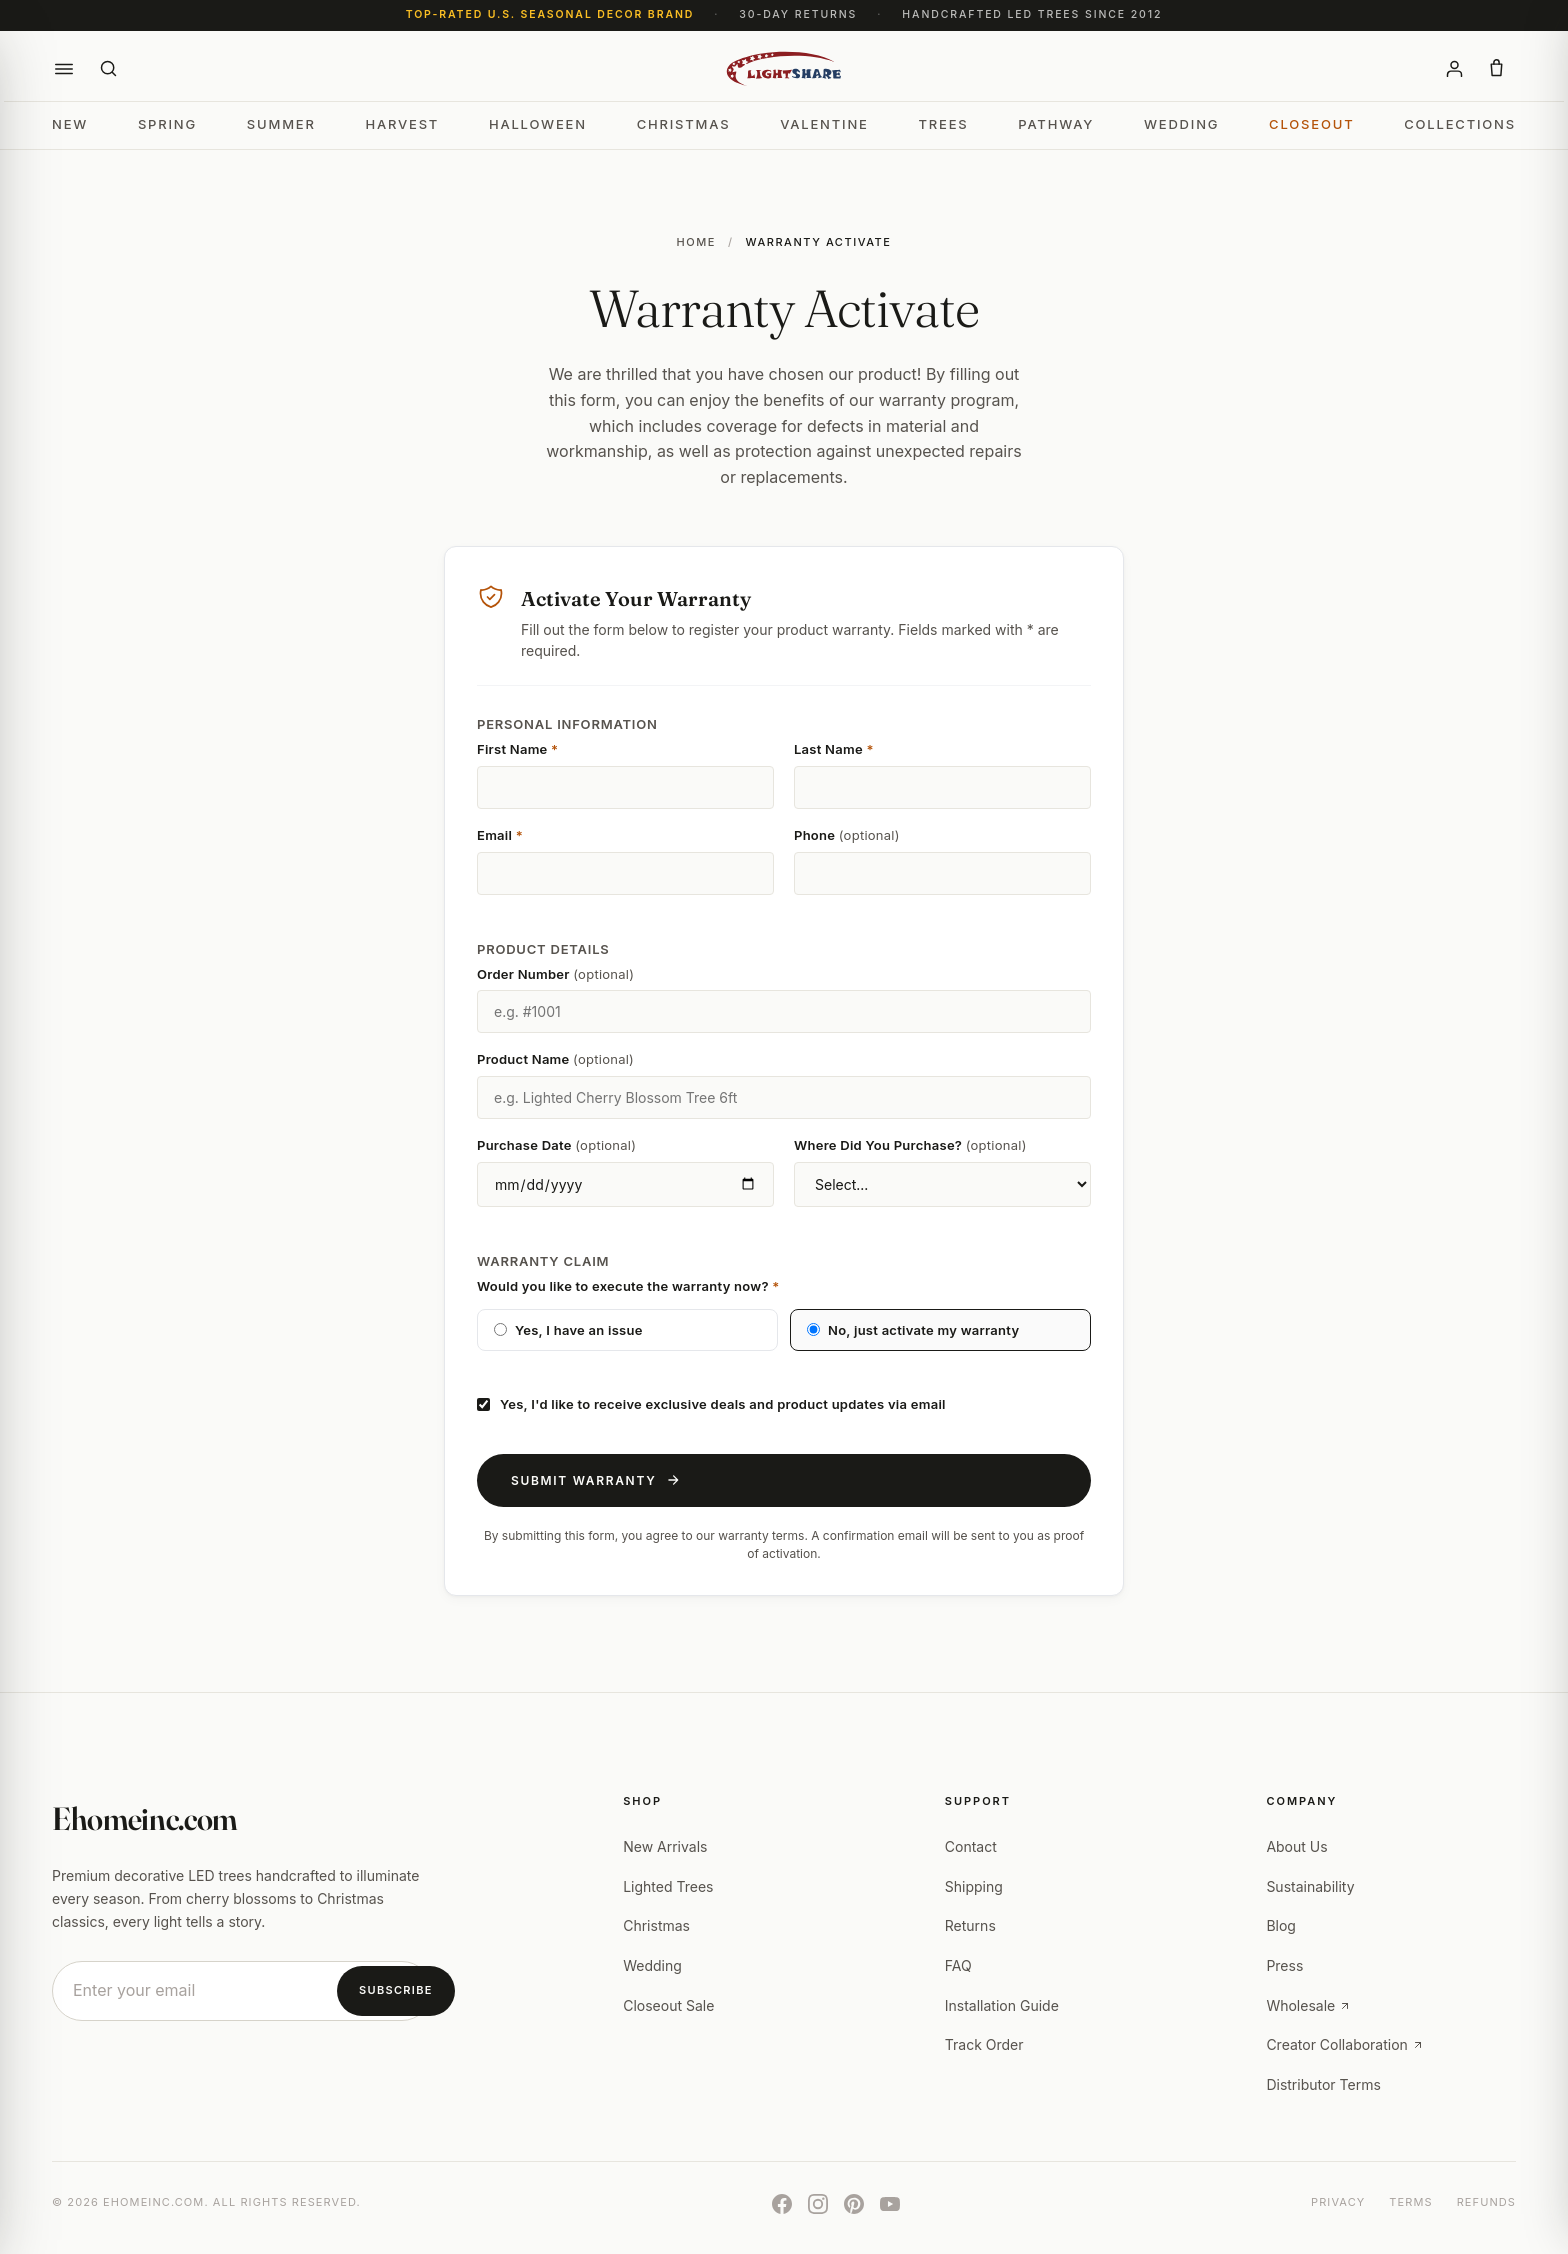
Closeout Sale (668, 2005)
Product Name (555, 1059)
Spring (167, 124)
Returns (970, 1925)
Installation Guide (1002, 2005)
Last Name (834, 749)
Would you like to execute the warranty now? (628, 1286)
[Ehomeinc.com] (784, 69)
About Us (1296, 1846)
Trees (943, 124)
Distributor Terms (1323, 2084)
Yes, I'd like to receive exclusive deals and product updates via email (711, 1404)
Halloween (538, 124)
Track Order (984, 2044)
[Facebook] (782, 2204)
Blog (1281, 1925)
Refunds (1486, 2202)
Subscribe (396, 1990)
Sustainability (1310, 1886)
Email (500, 835)
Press (1284, 1965)
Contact (971, 1846)
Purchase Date (556, 1145)
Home (695, 242)
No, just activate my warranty (913, 1330)
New (70, 124)
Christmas (684, 124)
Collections (1460, 124)
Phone (847, 835)
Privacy (1338, 2202)
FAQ (958, 1965)
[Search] (108, 69)
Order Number (555, 974)
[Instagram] (818, 2204)
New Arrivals (665, 1846)
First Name (517, 749)
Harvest (402, 124)
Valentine (824, 124)
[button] (64, 69)
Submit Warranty (595, 1480)
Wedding (1181, 124)
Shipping (974, 1886)
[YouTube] (890, 2204)
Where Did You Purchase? (910, 1145)
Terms (1410, 2202)
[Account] (1454, 69)
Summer (281, 124)
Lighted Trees (668, 1886)
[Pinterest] (854, 2204)
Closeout (1311, 124)
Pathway (1056, 124)
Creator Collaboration (1344, 2044)
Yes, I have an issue (568, 1330)
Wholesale (1308, 2005)
